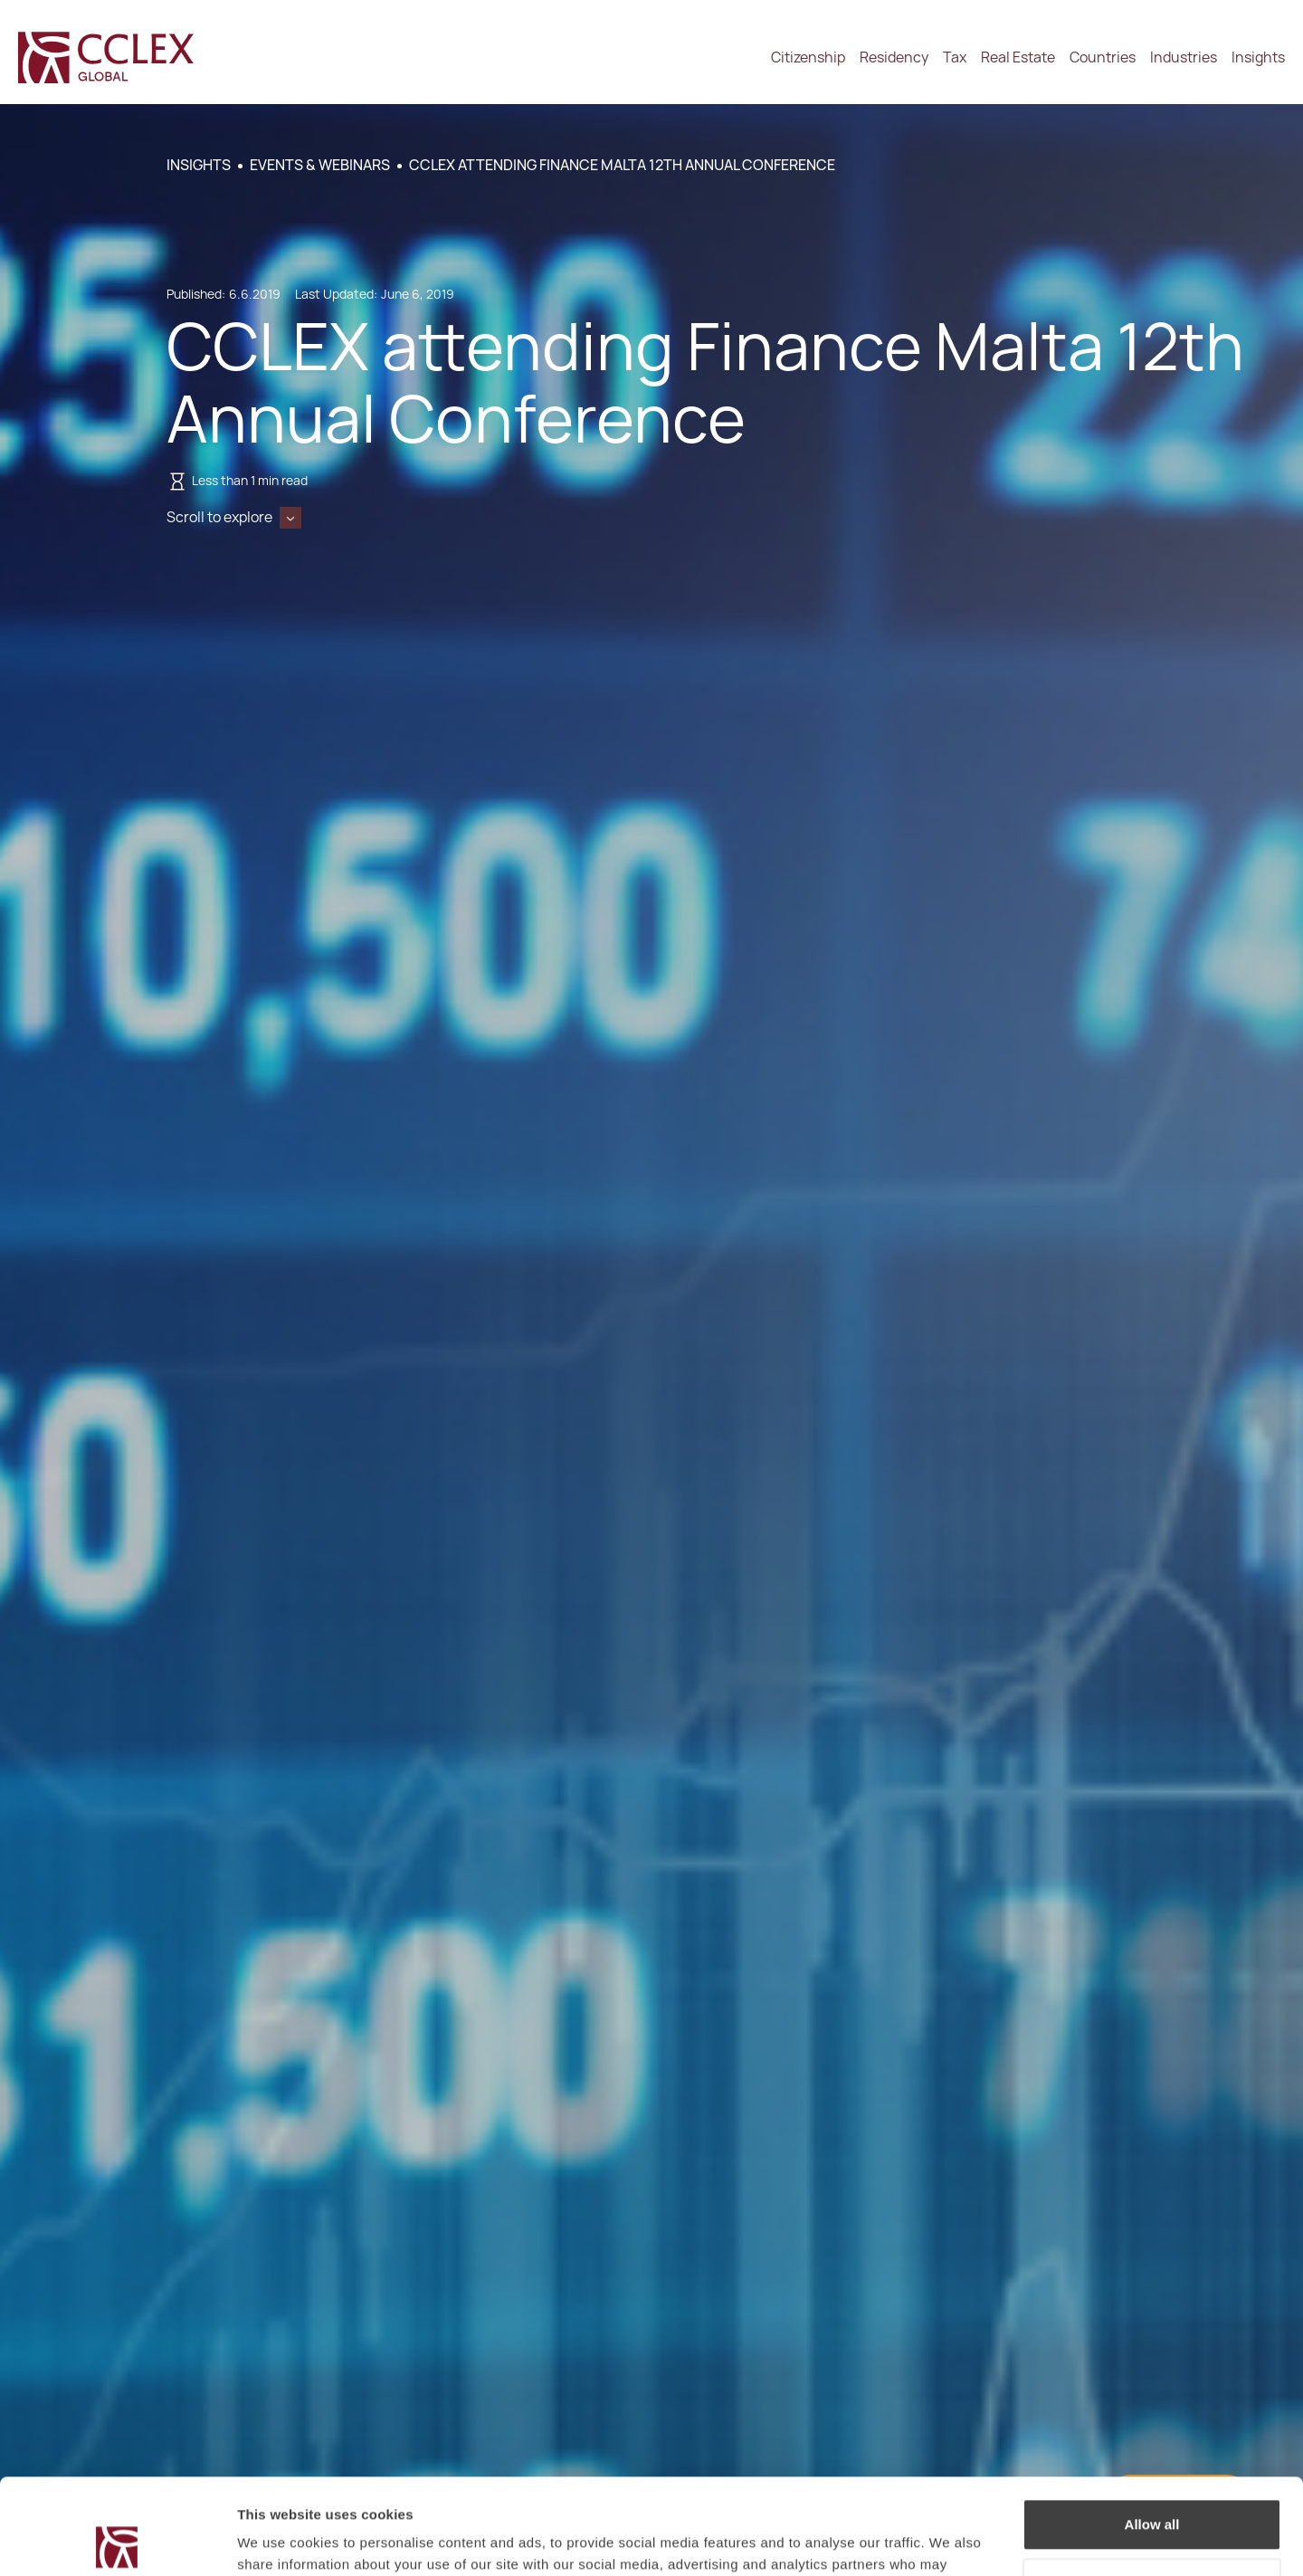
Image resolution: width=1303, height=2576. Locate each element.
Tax (954, 57)
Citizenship (808, 57)
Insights (1258, 57)
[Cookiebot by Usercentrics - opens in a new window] (117, 2540)
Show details (279, 2540)
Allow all (1152, 2429)
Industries (1183, 57)
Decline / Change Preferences (1152, 2487)
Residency (894, 57)
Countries (1103, 57)
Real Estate (1018, 57)
